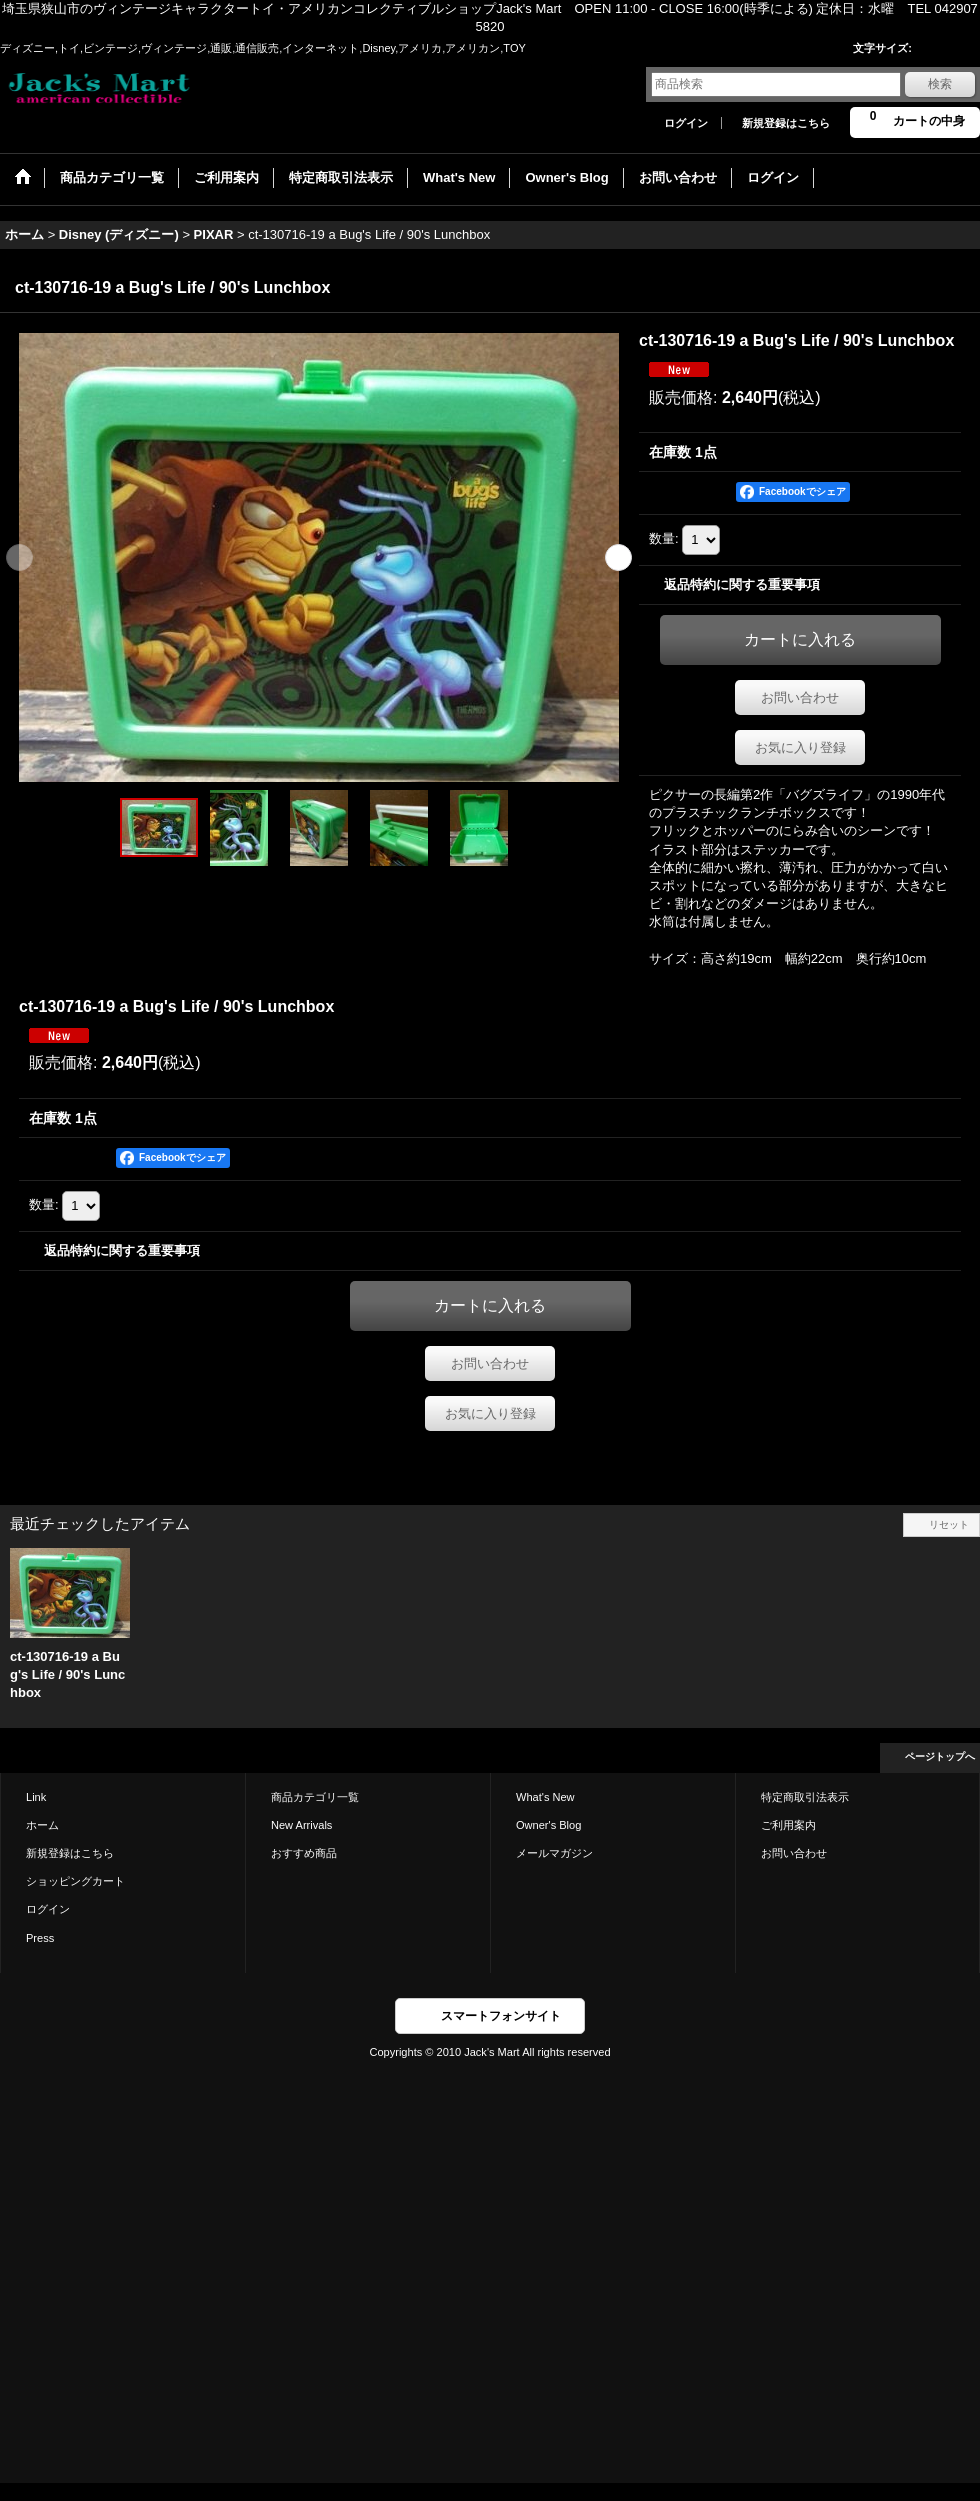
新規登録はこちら (786, 123)
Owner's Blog (548, 1825)
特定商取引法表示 (805, 1797)
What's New (545, 1797)
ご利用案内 (788, 1825)
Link (36, 1797)
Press (40, 1938)
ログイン (686, 123)
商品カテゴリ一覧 (315, 1797)
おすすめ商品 (304, 1853)
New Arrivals (301, 1825)
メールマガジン (554, 1853)
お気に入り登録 (800, 747)
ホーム (42, 1825)
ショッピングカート (75, 1881)
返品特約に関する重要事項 (742, 584)
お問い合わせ (800, 697)
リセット (949, 1524)
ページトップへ (940, 1756)
